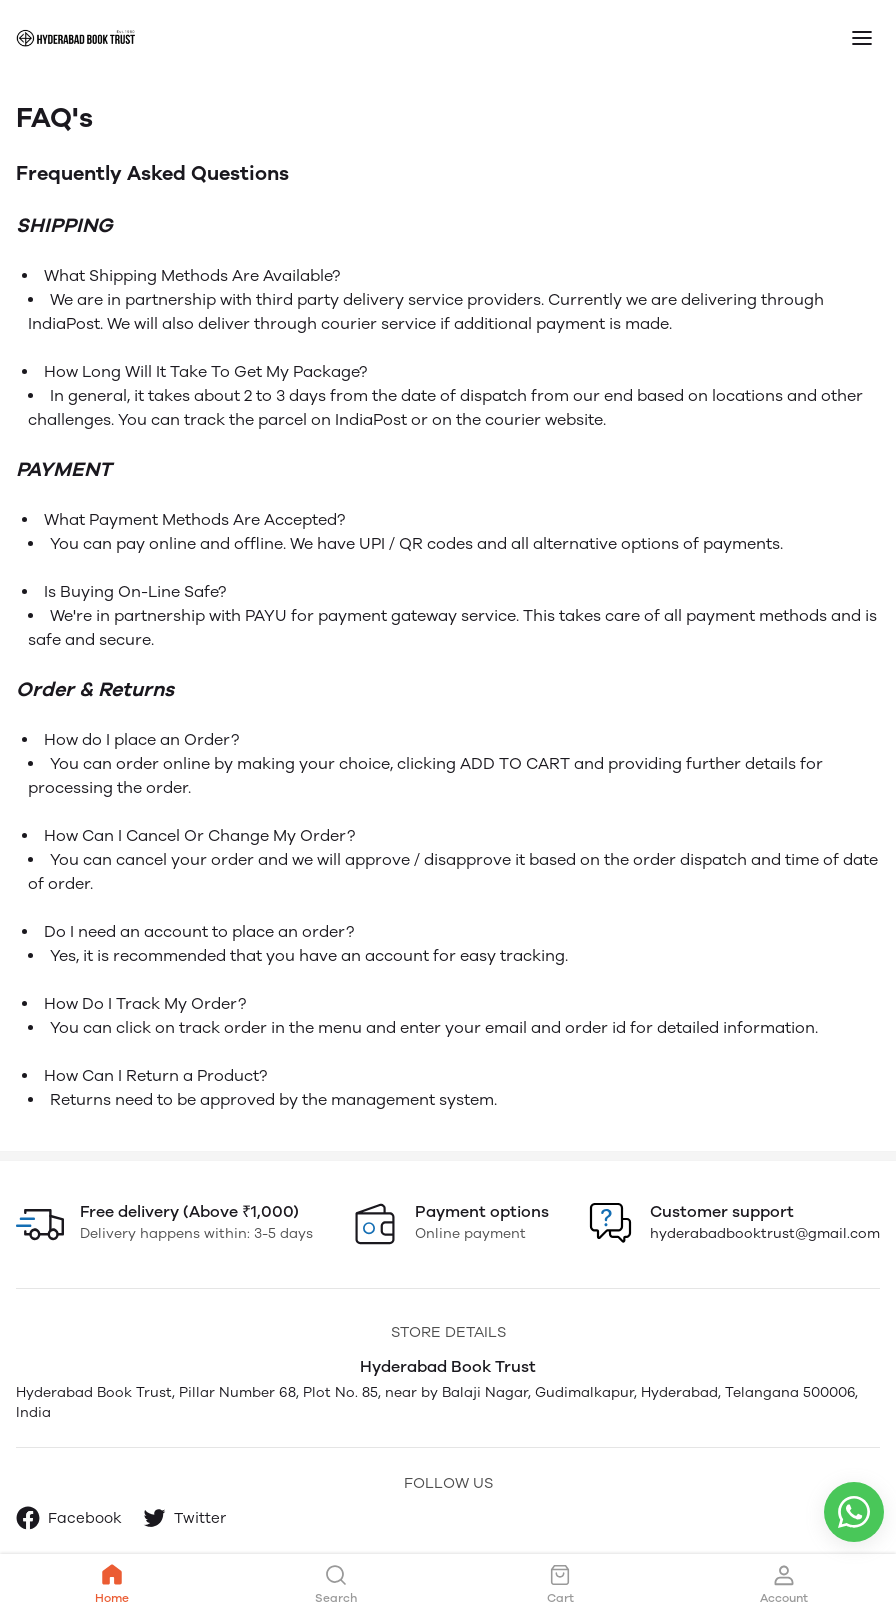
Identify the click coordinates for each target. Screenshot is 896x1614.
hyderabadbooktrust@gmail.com (765, 1233)
